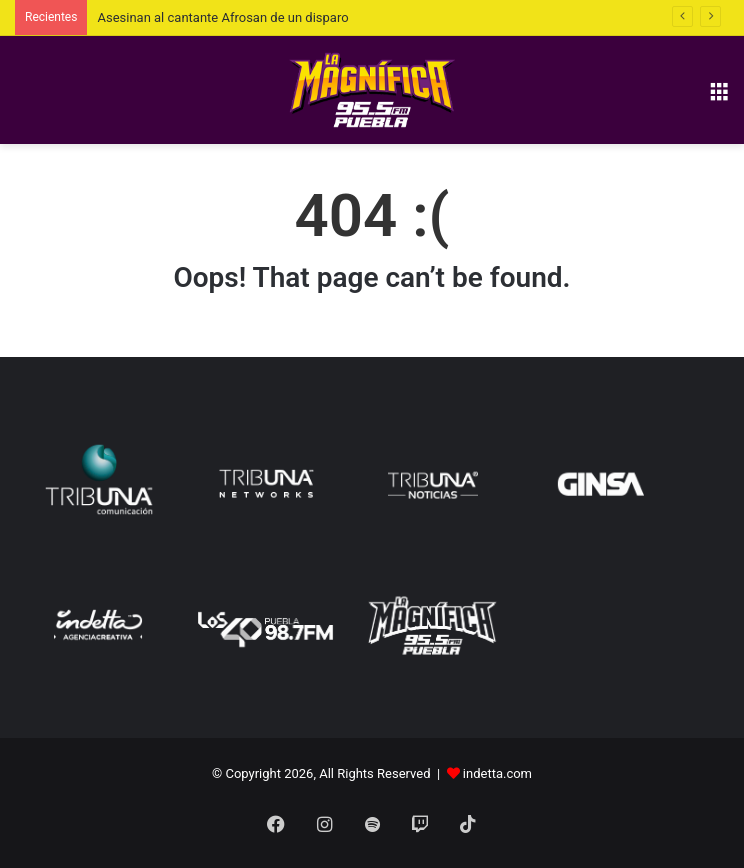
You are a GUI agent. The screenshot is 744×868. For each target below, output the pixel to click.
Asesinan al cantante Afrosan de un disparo (222, 17)
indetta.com (497, 773)
